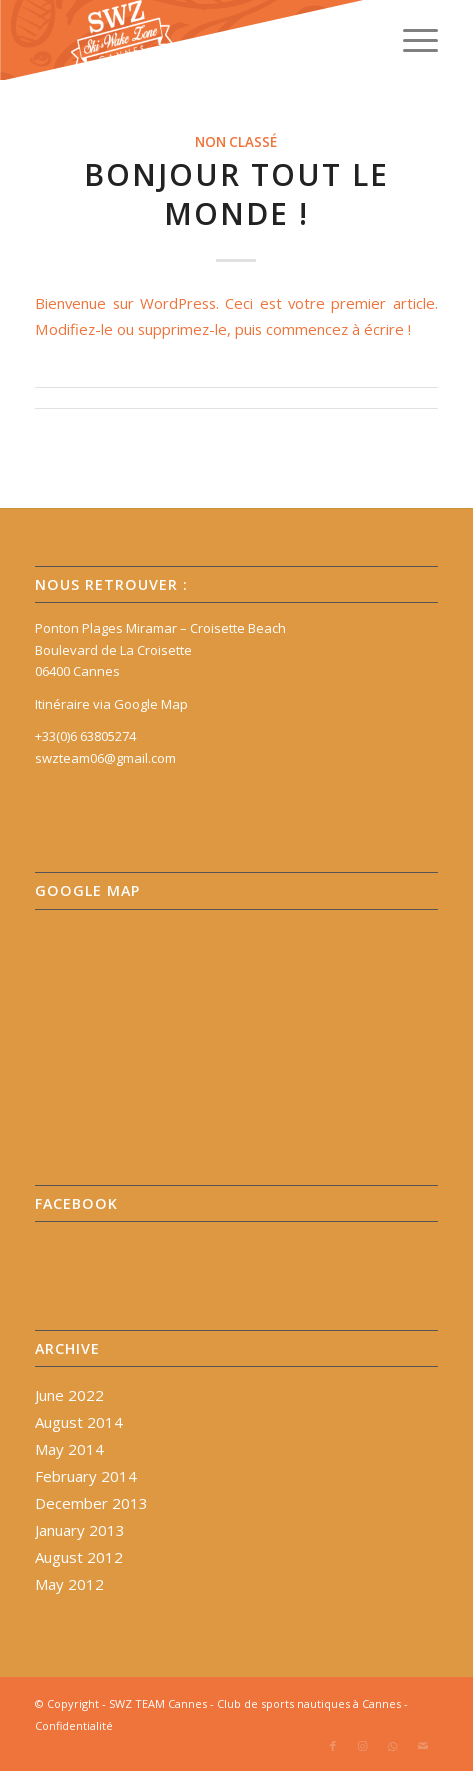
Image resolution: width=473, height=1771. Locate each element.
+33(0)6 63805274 (85, 736)
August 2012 (79, 1557)
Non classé (236, 142)
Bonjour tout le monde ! (236, 194)
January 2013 (80, 1530)
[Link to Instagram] (363, 1746)
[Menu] (410, 40)
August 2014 (79, 1422)
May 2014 (69, 1449)
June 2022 (69, 1395)
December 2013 (91, 1503)
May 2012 (69, 1584)
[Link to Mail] (423, 1746)
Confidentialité (74, 1725)
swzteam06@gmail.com (105, 758)
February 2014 (86, 1476)
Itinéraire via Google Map (111, 704)
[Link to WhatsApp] (393, 1746)
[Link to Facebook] (333, 1746)
